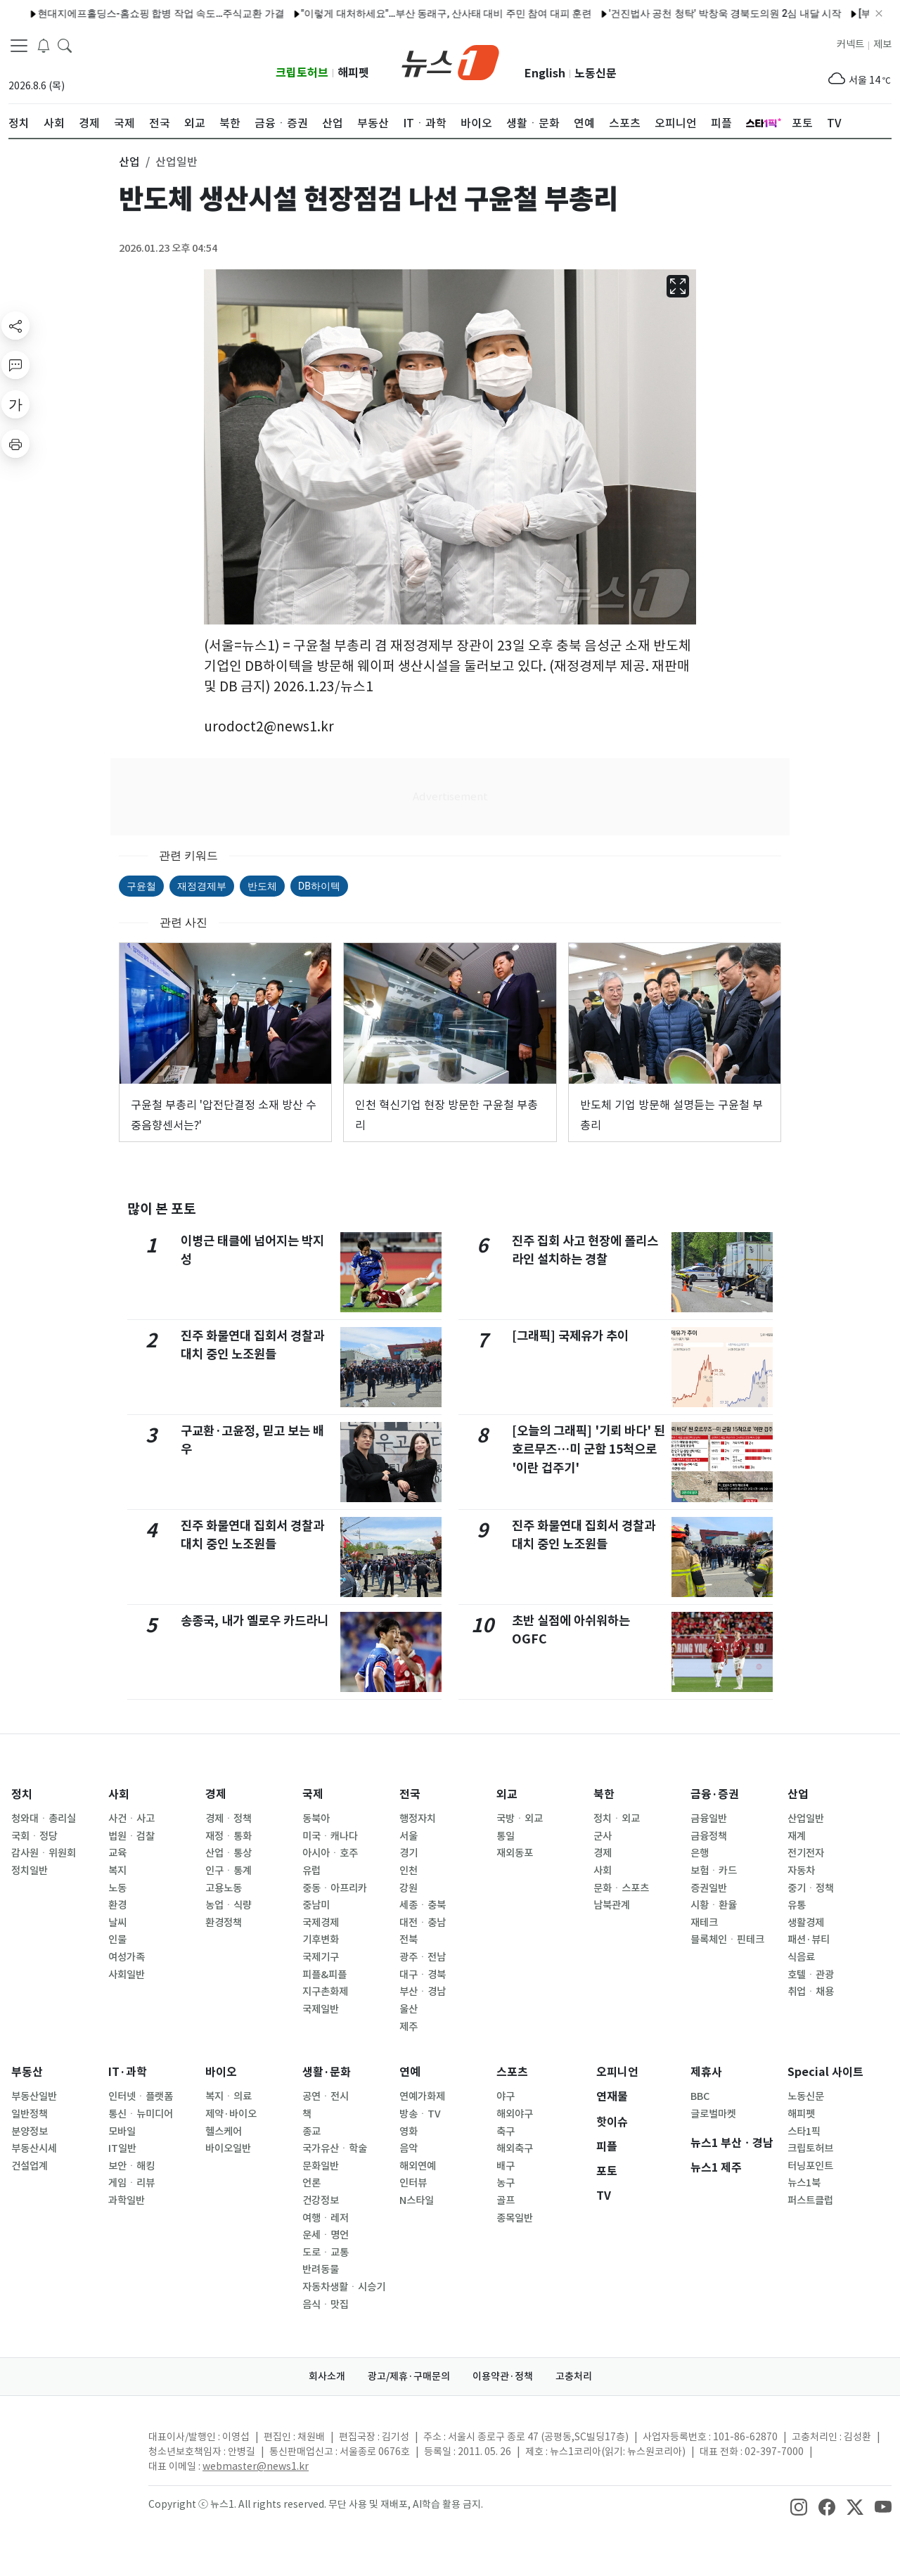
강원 (408, 1888)
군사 (602, 1836)
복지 (117, 1870)
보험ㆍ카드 (713, 1870)
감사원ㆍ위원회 (43, 1853)
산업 (798, 1794)
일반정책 (29, 2114)
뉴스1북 (804, 2183)
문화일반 (320, 2166)
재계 (797, 1836)
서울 (408, 1836)
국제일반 (320, 2009)
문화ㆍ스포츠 (621, 1888)
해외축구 (514, 2148)
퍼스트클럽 (810, 2200)
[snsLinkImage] (798, 2506)
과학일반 (126, 2200)
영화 (408, 2131)
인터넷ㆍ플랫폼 (140, 2096)
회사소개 (327, 2376)
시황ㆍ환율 (713, 1905)
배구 (505, 2166)
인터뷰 (413, 2183)
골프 (505, 2200)
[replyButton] (15, 365)
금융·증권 (714, 1794)
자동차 (801, 1870)
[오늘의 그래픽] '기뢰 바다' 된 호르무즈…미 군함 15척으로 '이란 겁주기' (588, 1449)
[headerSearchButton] (65, 45)
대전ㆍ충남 (422, 1922)
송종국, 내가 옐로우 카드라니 (254, 1621)
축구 (505, 2131)
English (545, 73)
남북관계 (611, 1905)
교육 (117, 1853)
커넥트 (850, 44)
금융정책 (708, 1836)
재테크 (704, 1922)
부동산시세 (34, 2148)
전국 (409, 1794)
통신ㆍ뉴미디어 (140, 2114)
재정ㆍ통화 (228, 1836)
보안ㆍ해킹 (131, 2166)
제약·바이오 (231, 2114)
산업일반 (806, 1818)
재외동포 (514, 1853)
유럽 (311, 1870)
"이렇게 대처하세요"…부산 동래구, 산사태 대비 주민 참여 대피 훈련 (395, 13)
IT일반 (122, 2148)
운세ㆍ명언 (325, 2235)
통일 (505, 1836)
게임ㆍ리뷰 (131, 2183)
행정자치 (417, 1818)
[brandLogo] (450, 61)
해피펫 (353, 72)
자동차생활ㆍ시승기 (343, 2287)
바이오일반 (228, 2148)
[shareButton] (15, 326)
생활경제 (806, 1922)
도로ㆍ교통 (325, 2252)
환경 (117, 1905)
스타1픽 (804, 2131)
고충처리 (573, 2376)
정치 (21, 1794)
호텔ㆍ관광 (811, 1974)
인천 (408, 1870)
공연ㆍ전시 (325, 2096)
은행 (699, 1853)
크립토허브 (302, 72)
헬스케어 (223, 2131)
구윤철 (141, 886)
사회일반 (126, 1974)
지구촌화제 (325, 1991)
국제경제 (320, 1922)
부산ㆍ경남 (422, 1991)
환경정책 (223, 1922)
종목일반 (514, 2218)
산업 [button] (129, 162)
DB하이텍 (319, 886)
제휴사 (706, 2072)
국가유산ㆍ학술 (334, 2148)
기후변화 (320, 1939)
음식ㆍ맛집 (325, 2304)
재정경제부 (201, 886)
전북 (408, 1939)
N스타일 (416, 2200)
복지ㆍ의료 (228, 2096)
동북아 (316, 1818)
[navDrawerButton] (19, 45)
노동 (117, 1888)
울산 (408, 2009)
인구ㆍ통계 (228, 1870)
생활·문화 (326, 2072)
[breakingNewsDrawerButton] (44, 45)
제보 (882, 44)
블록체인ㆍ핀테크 (727, 1939)
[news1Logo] (67, 2448)
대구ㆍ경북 (422, 1974)
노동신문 (595, 73)
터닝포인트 (810, 2166)
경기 (408, 1853)
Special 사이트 (825, 2072)
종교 (311, 2131)
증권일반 (708, 1888)
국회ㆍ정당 (34, 1836)
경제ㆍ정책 (228, 1818)
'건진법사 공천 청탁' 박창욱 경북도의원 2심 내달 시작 (674, 13)
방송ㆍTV (420, 2114)
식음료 (801, 1957)
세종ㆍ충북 (422, 1905)
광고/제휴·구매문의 (409, 2376)
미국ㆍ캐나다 (330, 1836)
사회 (118, 1794)
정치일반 (29, 1870)
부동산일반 (34, 2096)
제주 (408, 2026)
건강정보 (320, 2200)
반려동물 (320, 2269)
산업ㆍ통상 (228, 1853)
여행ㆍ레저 (325, 2218)
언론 (311, 2183)
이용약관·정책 (502, 2376)
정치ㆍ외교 (616, 1818)
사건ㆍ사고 (131, 1818)
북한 (604, 1794)
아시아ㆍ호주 (330, 1853)
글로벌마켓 (713, 2114)
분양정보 (29, 2131)
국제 (312, 1794)
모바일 (122, 2131)
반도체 (262, 886)
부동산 (27, 2072)
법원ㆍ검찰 (131, 1836)
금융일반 (708, 1818)
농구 (505, 2183)
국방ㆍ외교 (519, 1818)
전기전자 (806, 1853)
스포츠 (512, 2072)
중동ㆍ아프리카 (334, 1888)
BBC (699, 2096)
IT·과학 (127, 2072)
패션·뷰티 (809, 1939)
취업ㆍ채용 (811, 1991)
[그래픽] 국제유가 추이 (570, 1336)
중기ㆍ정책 (811, 1888)
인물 (117, 1939)
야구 (505, 2096)
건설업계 (29, 2166)
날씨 (117, 1922)
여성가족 (126, 1957)
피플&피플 (324, 1974)
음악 (408, 2148)
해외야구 (514, 2114)
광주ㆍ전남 (422, 1957)
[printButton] (15, 444)
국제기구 (320, 1957)
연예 (409, 2072)
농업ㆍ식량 (228, 1905)
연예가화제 (422, 2096)
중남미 (316, 1905)
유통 (797, 1905)
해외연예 (417, 2166)
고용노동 (223, 1888)
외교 (507, 1794)
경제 (215, 1794)
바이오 (221, 2072)
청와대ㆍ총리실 (43, 1818)
